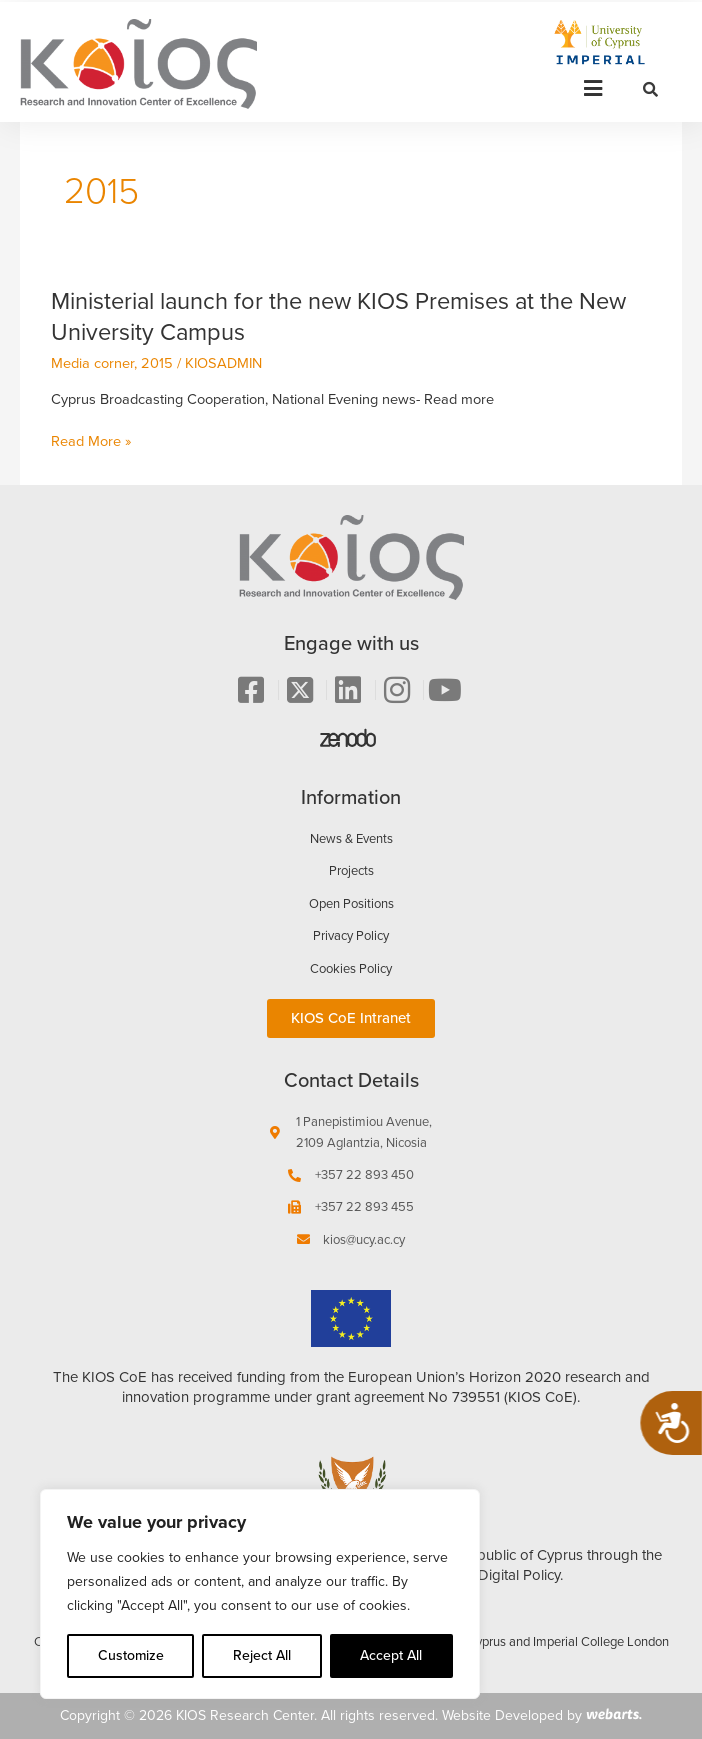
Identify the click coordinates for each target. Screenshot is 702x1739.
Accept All (391, 1655)
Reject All (262, 1655)
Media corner (92, 363)
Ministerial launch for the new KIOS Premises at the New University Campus (338, 316)
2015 (157, 363)
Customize (131, 1655)
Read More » (91, 441)
